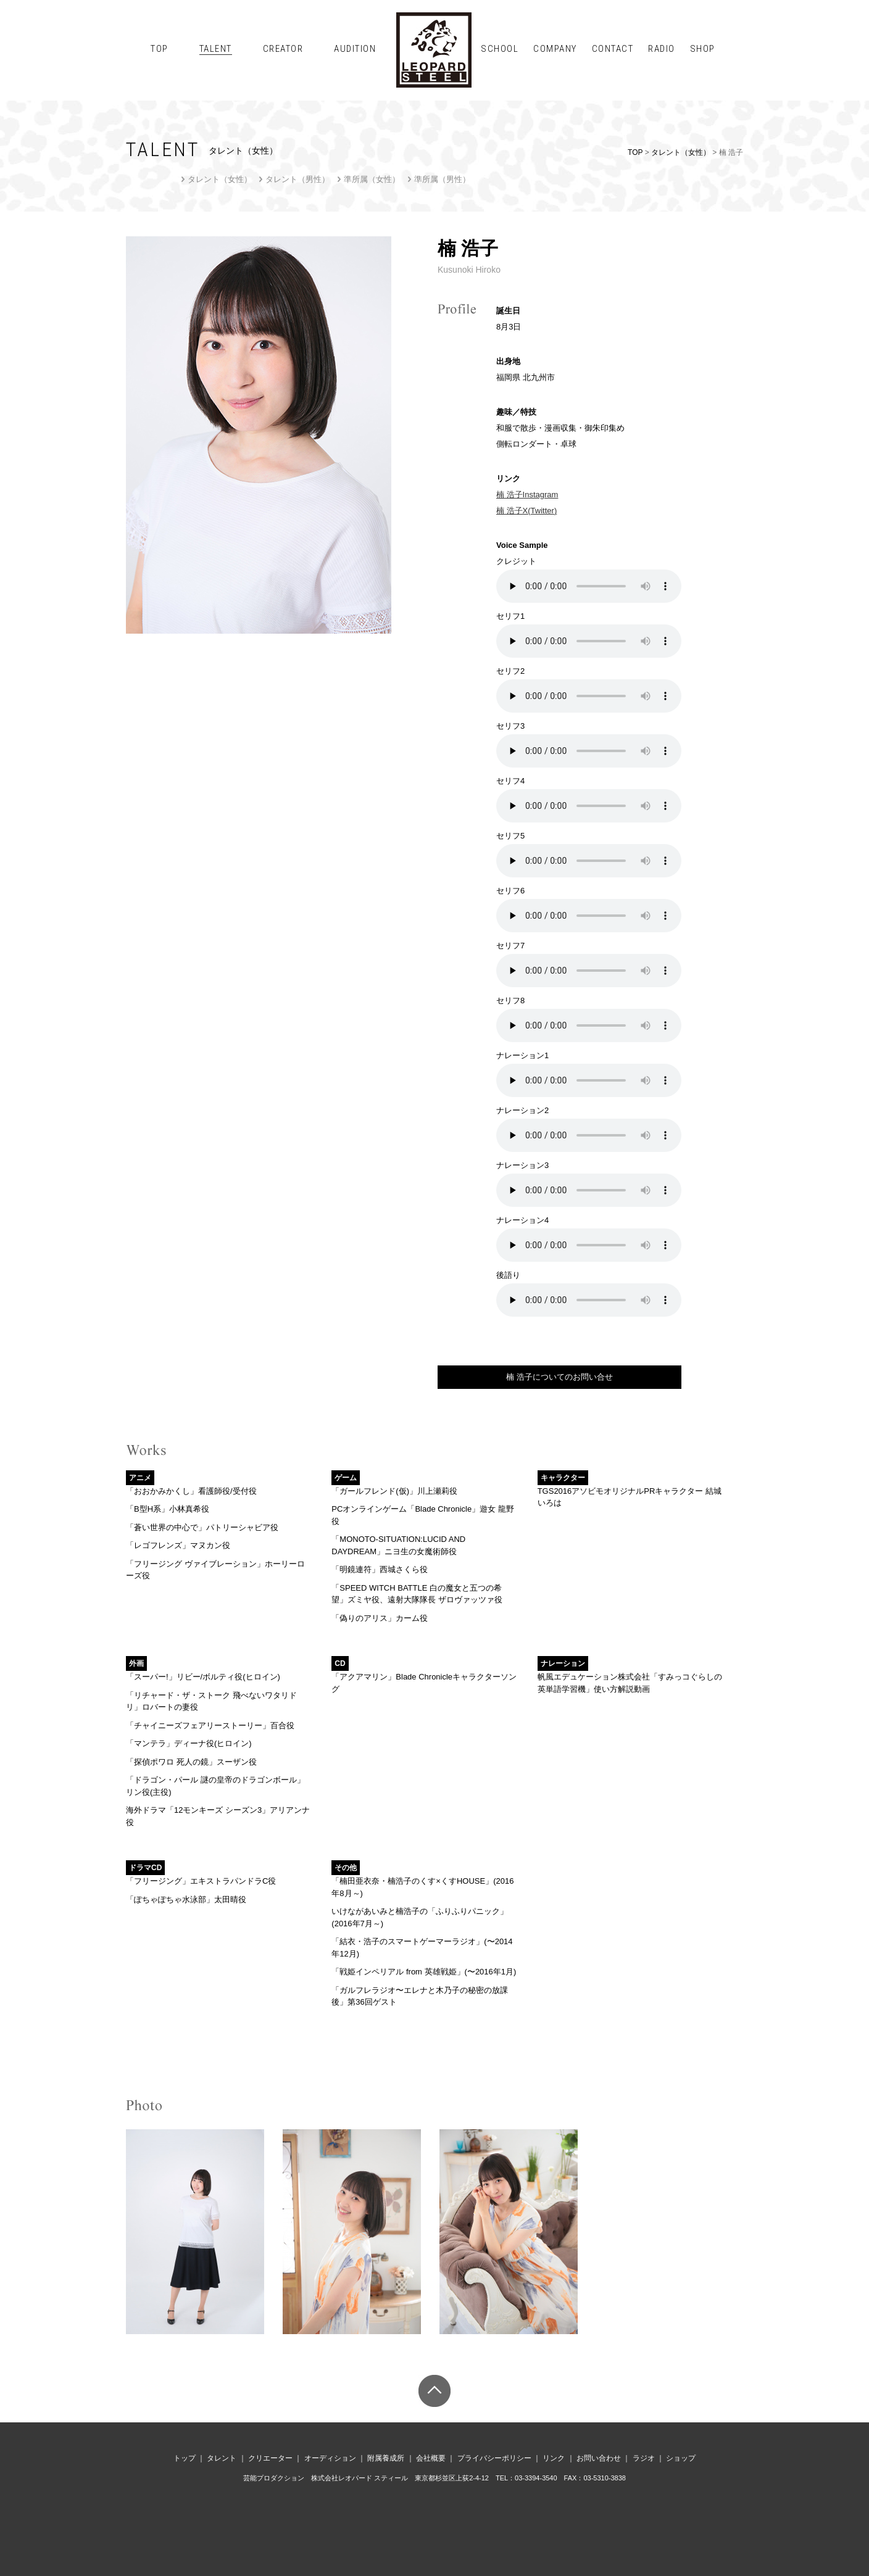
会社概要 (431, 2458)
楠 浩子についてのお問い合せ (559, 1376)
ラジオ (644, 2458)
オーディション (330, 2458)
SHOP (702, 48)
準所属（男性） (442, 179)
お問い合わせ (598, 2458)
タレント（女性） (680, 152)
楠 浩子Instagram (527, 494)
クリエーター (270, 2458)
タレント (221, 2458)
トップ (184, 2458)
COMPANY (555, 48)
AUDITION (355, 48)
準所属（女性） (372, 179)
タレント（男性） (297, 179)
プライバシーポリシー (494, 2458)
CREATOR (283, 48)
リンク (554, 2458)
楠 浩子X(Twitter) (526, 510)
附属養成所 (385, 2458)
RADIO (661, 48)
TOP (159, 48)
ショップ (681, 2458)
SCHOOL (499, 48)
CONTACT (613, 48)
